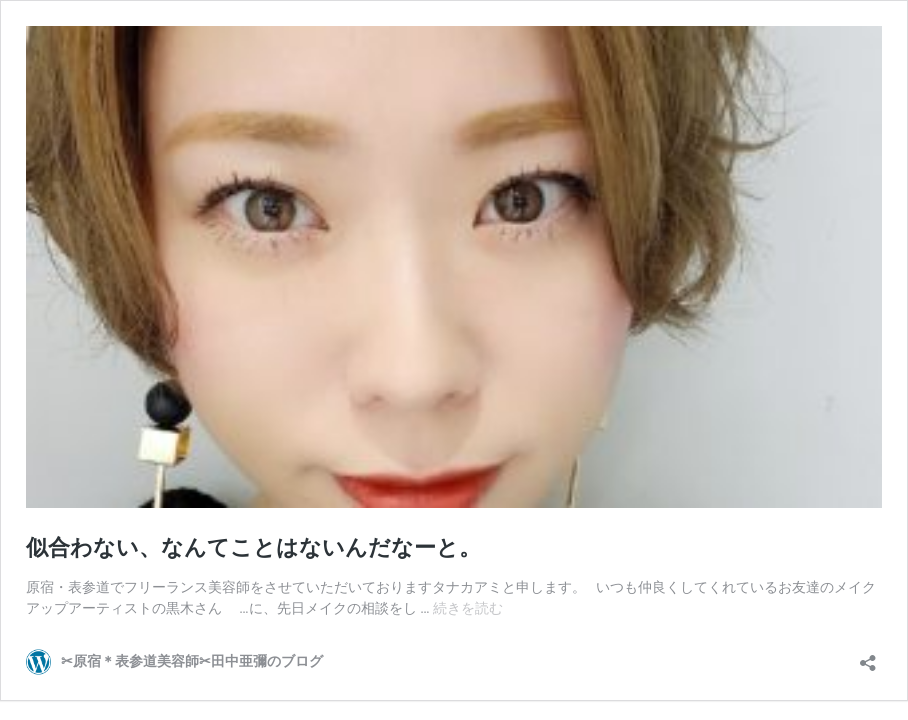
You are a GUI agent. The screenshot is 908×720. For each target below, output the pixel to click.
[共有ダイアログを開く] (868, 656)
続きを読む (468, 608)
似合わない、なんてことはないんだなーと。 (253, 547)
